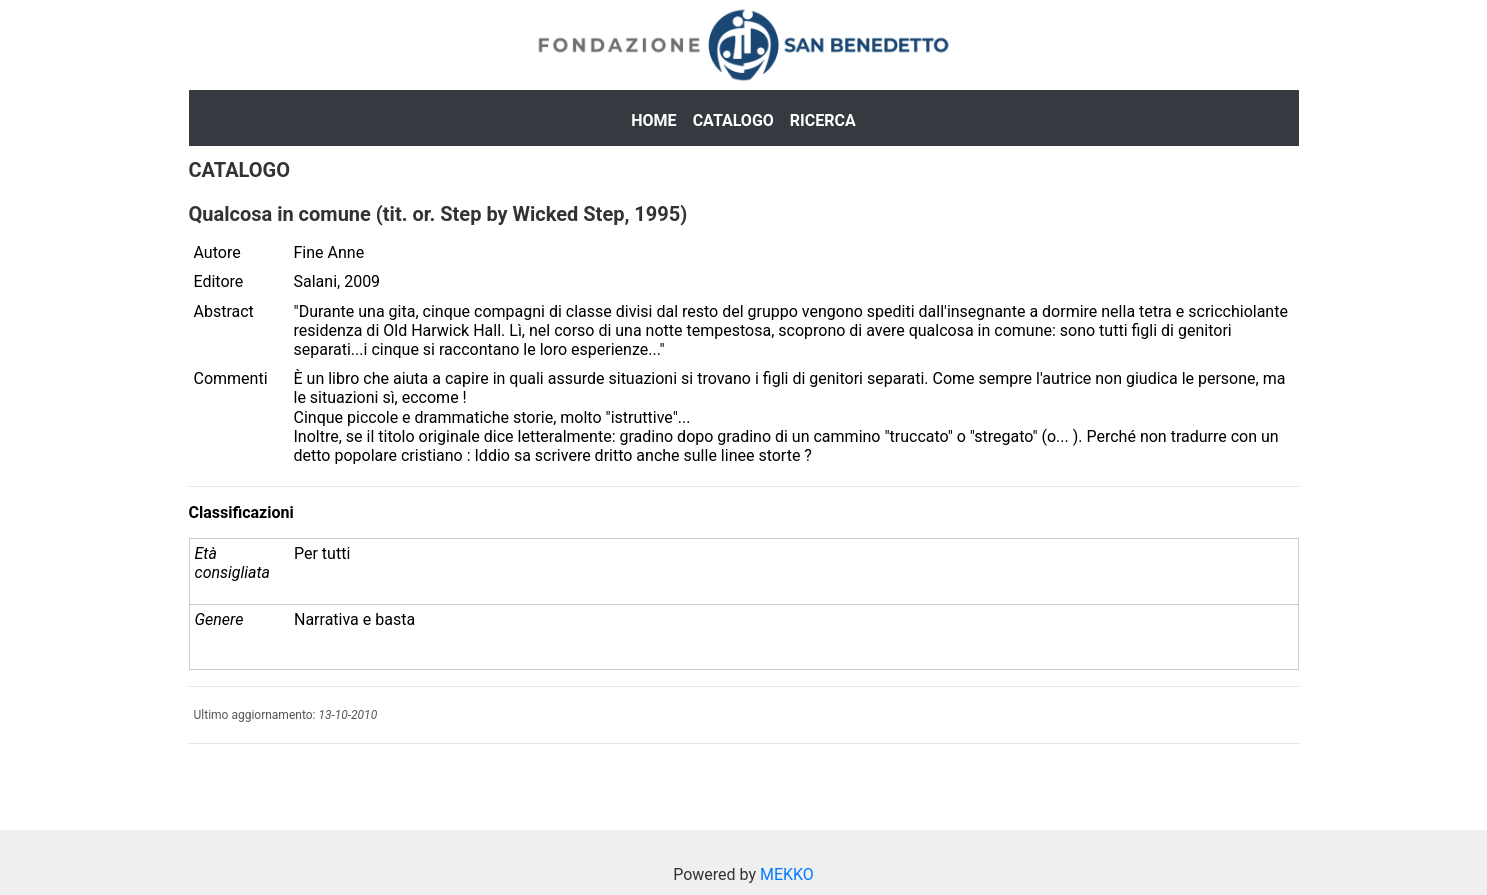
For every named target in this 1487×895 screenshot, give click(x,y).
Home (653, 120)
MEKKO (787, 874)
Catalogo (733, 120)
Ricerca (823, 120)
